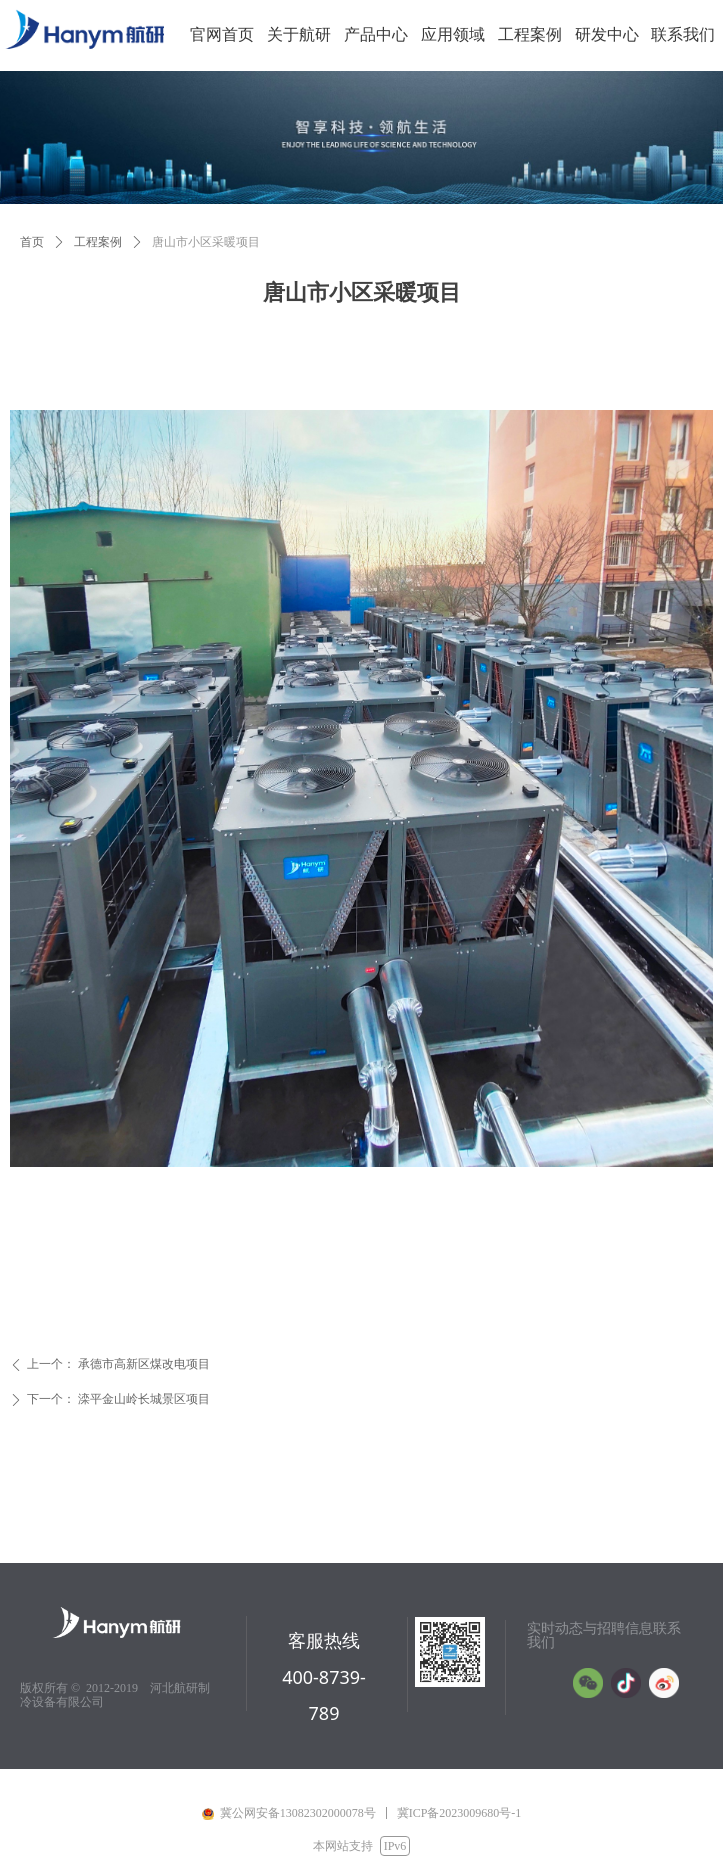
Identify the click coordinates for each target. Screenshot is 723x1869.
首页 (32, 242)
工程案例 (98, 242)
